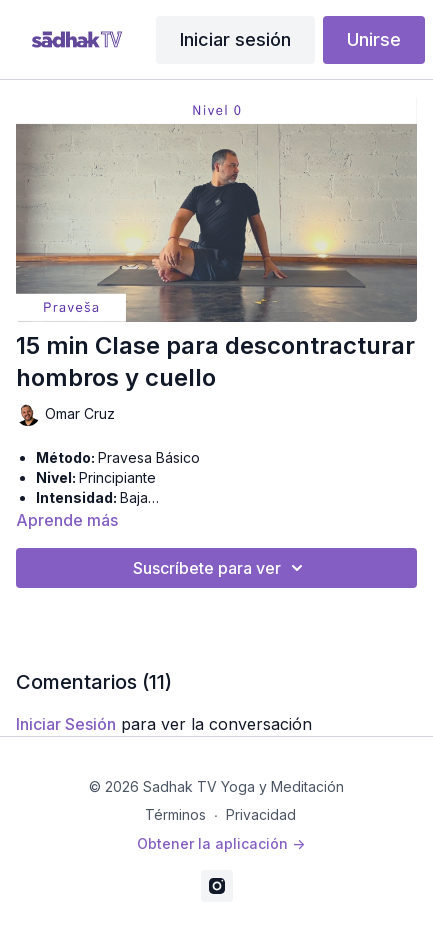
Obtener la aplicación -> (221, 843)
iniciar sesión (66, 724)
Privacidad (261, 814)
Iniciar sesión (235, 39)
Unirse (374, 39)
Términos (175, 814)
